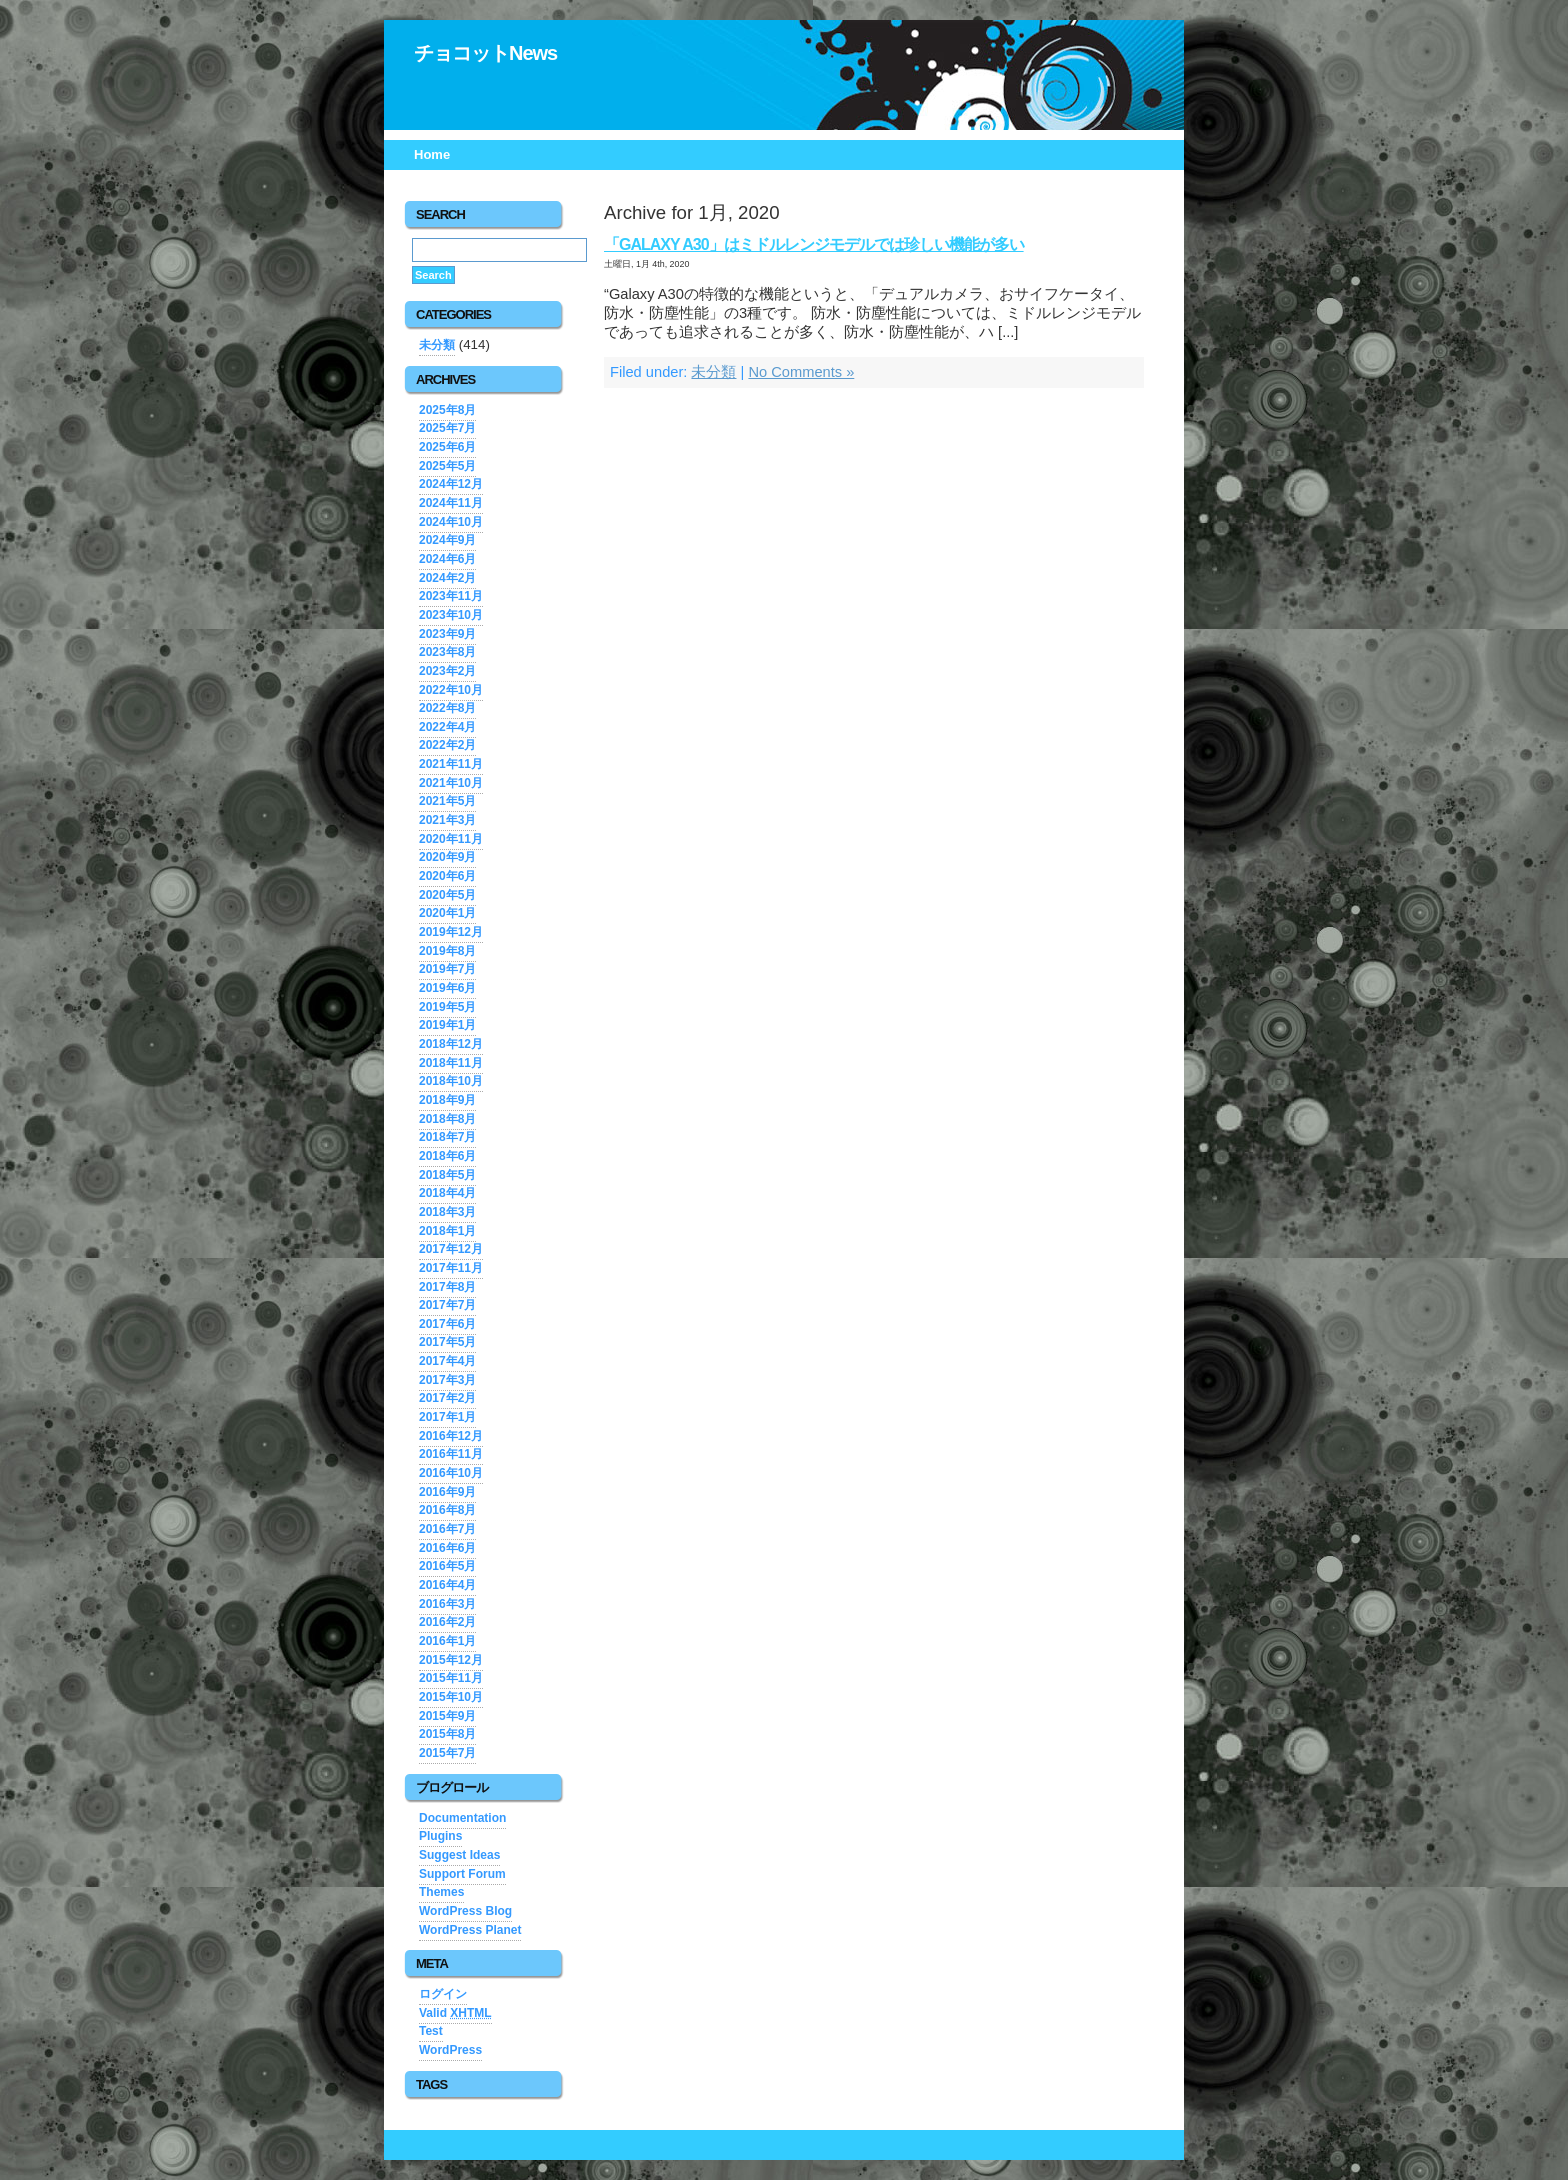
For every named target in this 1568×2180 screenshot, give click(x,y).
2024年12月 (451, 484)
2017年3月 (447, 1380)
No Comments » (801, 372)
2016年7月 (447, 1529)
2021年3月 (447, 820)
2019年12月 (451, 932)
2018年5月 (447, 1175)
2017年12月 (451, 1249)
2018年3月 (447, 1212)
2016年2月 (447, 1622)
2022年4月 (447, 727)
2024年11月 (451, 503)
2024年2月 (447, 578)
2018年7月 (447, 1137)
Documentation (462, 1818)
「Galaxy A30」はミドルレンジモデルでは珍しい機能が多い (814, 244)
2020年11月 (451, 839)
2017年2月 (447, 1398)
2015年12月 (451, 1660)
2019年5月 (447, 1007)
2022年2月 (447, 745)
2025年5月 (447, 466)
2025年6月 (447, 447)
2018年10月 (451, 1081)
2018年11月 (451, 1063)
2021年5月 (447, 801)
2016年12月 (451, 1436)
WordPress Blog (465, 1911)
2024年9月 (447, 540)
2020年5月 (447, 895)
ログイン (443, 1994)
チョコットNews (485, 53)
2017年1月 (447, 1417)
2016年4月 (447, 1585)
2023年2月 (447, 671)
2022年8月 (447, 708)
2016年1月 (447, 1641)
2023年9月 (447, 634)
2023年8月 (447, 652)
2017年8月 (447, 1287)
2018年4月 (447, 1193)
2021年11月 (451, 764)
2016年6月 (447, 1548)
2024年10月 (451, 522)
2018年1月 (447, 1231)
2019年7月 (447, 969)
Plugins (440, 1836)
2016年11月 (451, 1454)
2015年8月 (447, 1734)
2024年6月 (447, 559)
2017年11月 (451, 1268)
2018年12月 (451, 1044)
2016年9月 (447, 1492)
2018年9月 (447, 1100)
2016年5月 (447, 1566)
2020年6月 (447, 876)
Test (431, 2031)
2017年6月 (447, 1324)
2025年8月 (447, 410)
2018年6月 (447, 1156)
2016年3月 (447, 1604)
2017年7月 (447, 1305)
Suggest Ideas (459, 1855)
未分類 (713, 372)
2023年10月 (451, 615)
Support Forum (462, 1874)
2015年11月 (451, 1678)
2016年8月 (447, 1510)
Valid (455, 2013)
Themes (441, 1892)
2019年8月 (447, 951)
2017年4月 (447, 1361)
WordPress (450, 2050)
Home (432, 154)
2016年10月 (451, 1473)
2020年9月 (447, 857)
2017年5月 (447, 1342)
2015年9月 (447, 1716)
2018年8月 (447, 1119)
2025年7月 (447, 428)
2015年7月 (447, 1753)
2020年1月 (447, 913)
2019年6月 (447, 988)
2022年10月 (451, 690)
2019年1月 (447, 1025)
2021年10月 (451, 783)
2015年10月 (451, 1697)
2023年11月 (451, 596)
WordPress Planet (470, 1930)
